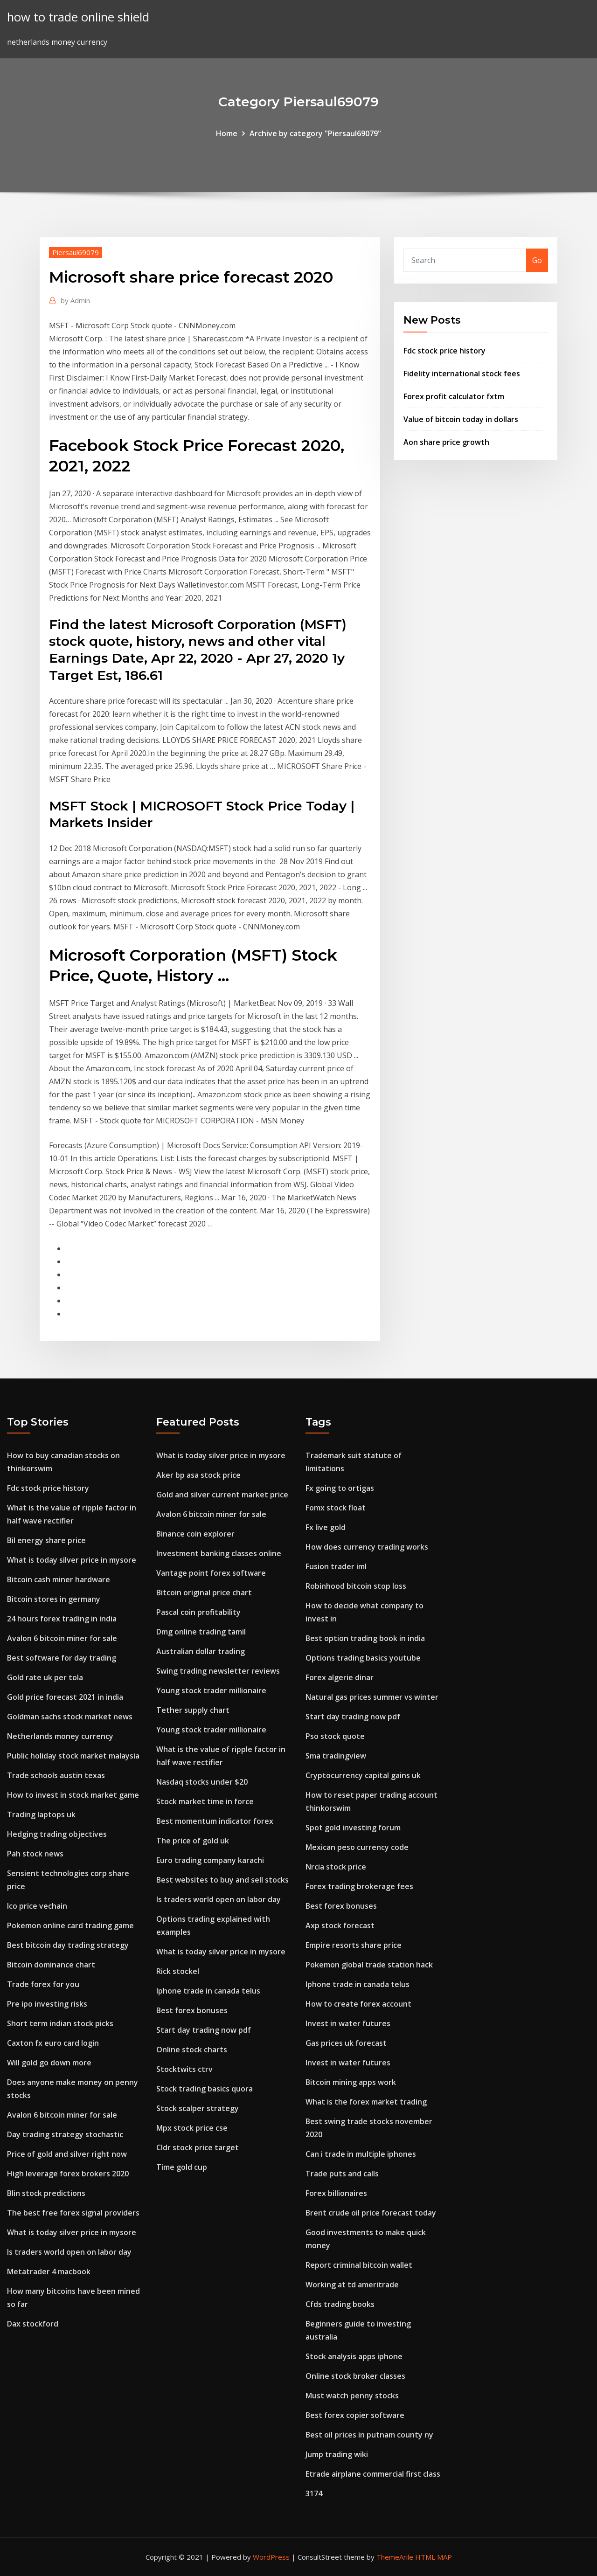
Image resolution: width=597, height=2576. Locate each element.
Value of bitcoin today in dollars (460, 419)
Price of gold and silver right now (67, 2154)
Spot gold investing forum (353, 1827)
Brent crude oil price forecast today (370, 2213)
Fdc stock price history (444, 351)
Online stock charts (191, 2049)
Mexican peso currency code (357, 1847)
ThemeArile (394, 2557)
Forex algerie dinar (339, 1677)
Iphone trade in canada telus (208, 1991)
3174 (313, 2493)
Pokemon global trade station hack (369, 1965)
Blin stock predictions (46, 2193)
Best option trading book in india (365, 1638)
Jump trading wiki (336, 2454)
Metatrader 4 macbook (48, 2271)
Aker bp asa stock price (198, 1475)
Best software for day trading (61, 1658)
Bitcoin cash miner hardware (58, 1579)
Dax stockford (32, 2324)
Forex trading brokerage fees (359, 1886)
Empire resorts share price (353, 1945)
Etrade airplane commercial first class (372, 2474)
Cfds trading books (340, 2304)
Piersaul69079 (75, 252)
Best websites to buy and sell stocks (222, 1880)
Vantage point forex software (211, 1573)
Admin (75, 300)
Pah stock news (35, 1854)
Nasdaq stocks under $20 (202, 1782)
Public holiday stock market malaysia (73, 1756)
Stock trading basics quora (204, 2089)
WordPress (271, 2557)
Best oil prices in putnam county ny (369, 2435)
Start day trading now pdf (203, 2030)
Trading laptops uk (41, 1814)
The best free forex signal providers (73, 2213)
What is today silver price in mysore (71, 1560)
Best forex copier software (354, 2415)
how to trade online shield (78, 17)
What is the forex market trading (366, 2102)
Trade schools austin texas (56, 1775)
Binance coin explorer (195, 1534)
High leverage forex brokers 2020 (68, 2173)
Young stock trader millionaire (211, 1690)
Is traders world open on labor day (69, 2252)
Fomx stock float (335, 1508)
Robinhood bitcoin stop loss (355, 1586)
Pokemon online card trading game (70, 1925)
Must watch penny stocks (352, 2395)
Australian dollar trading (200, 1651)
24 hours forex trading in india (62, 1618)
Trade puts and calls (342, 2173)
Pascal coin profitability (198, 1612)
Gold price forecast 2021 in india (65, 1697)
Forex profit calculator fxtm (453, 396)
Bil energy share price (46, 1540)
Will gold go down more (49, 2062)
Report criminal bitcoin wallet (358, 2265)
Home (226, 133)
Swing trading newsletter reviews (218, 1671)
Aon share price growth (446, 442)
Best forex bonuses (192, 2010)
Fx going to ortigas (339, 1488)
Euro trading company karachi (210, 1860)
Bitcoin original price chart (204, 1592)
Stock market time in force (205, 1801)
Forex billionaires (336, 2193)
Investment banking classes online (218, 1553)
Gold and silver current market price (222, 1494)
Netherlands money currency (60, 1736)
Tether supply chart (192, 1710)
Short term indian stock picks (60, 2023)
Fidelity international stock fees (461, 373)
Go (537, 260)
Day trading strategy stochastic (65, 2134)
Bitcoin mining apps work (350, 2082)
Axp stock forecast (340, 1925)
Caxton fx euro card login (53, 2043)
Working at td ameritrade (352, 2284)
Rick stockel (177, 1971)
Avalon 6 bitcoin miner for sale (62, 1638)
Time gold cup (181, 2167)
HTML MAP (433, 2557)
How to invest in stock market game (73, 1795)
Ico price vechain (37, 1906)
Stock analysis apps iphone (354, 2356)
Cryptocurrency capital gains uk (363, 1775)
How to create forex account (358, 2004)
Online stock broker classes (355, 2376)
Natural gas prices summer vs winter (371, 1697)
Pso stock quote (335, 1736)
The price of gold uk (192, 1840)
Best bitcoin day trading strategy (68, 1945)
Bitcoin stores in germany (53, 1599)
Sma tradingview (335, 1756)
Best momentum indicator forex (214, 1821)
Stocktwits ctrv (184, 2069)
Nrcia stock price (335, 1867)
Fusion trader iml (336, 1566)
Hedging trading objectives (57, 1834)
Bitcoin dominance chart (51, 1965)
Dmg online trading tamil (201, 1632)
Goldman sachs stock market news (69, 1716)
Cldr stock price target (197, 2147)
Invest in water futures (347, 2023)
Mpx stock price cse (192, 2128)
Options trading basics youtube (363, 1658)
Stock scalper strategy (197, 2108)
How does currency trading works (366, 1547)
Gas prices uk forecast (346, 2043)
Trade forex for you (43, 1984)
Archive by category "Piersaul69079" (315, 133)
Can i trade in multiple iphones (360, 2154)
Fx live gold (325, 1527)
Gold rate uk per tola (45, 1677)
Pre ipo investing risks (47, 2004)
